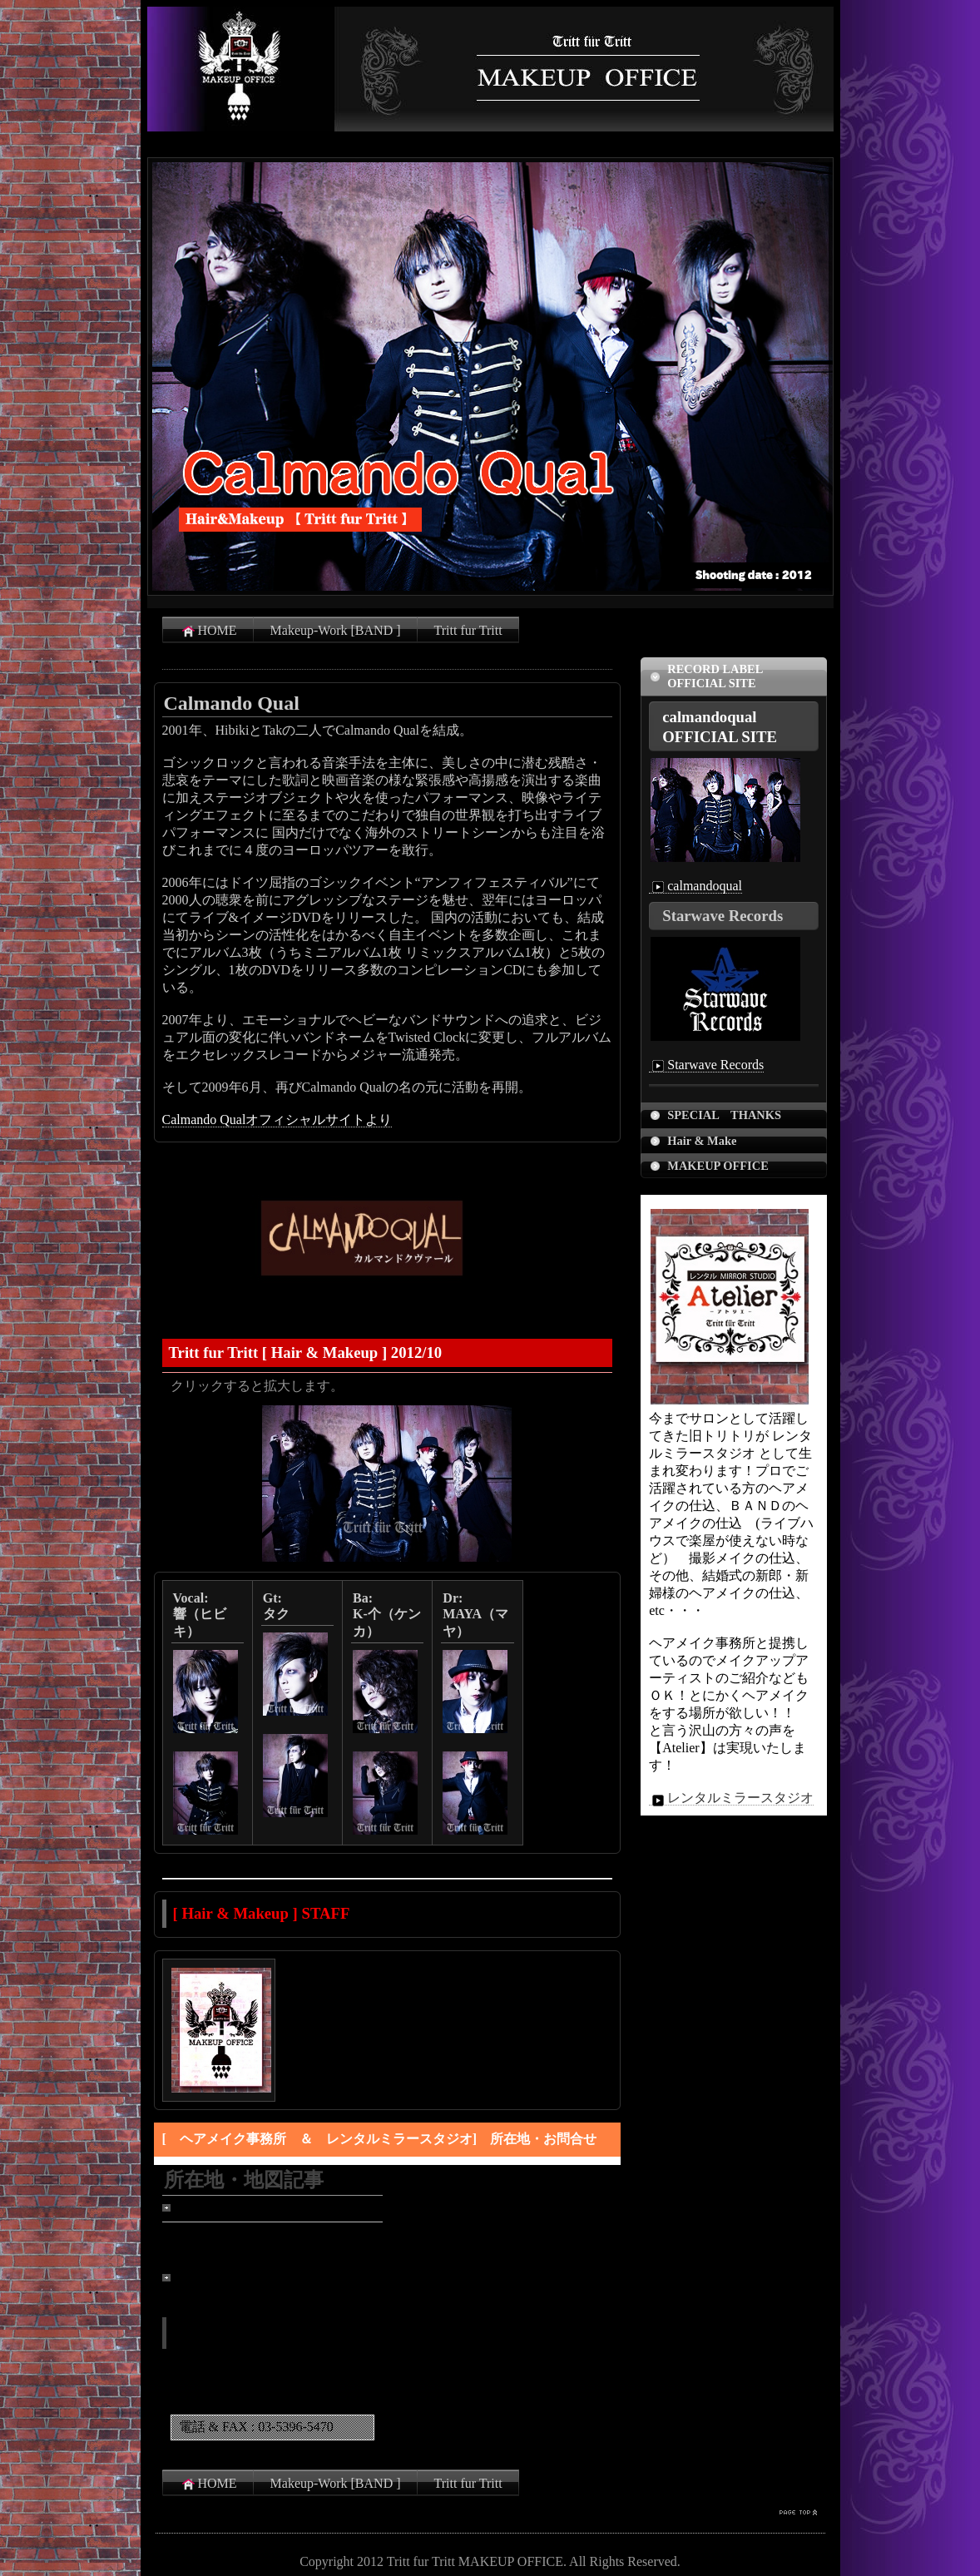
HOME (208, 630)
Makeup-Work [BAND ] (335, 630)
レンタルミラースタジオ (731, 1798)
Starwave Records (706, 1065)
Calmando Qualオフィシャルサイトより (277, 1119)
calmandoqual (695, 886)
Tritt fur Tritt (468, 630)
